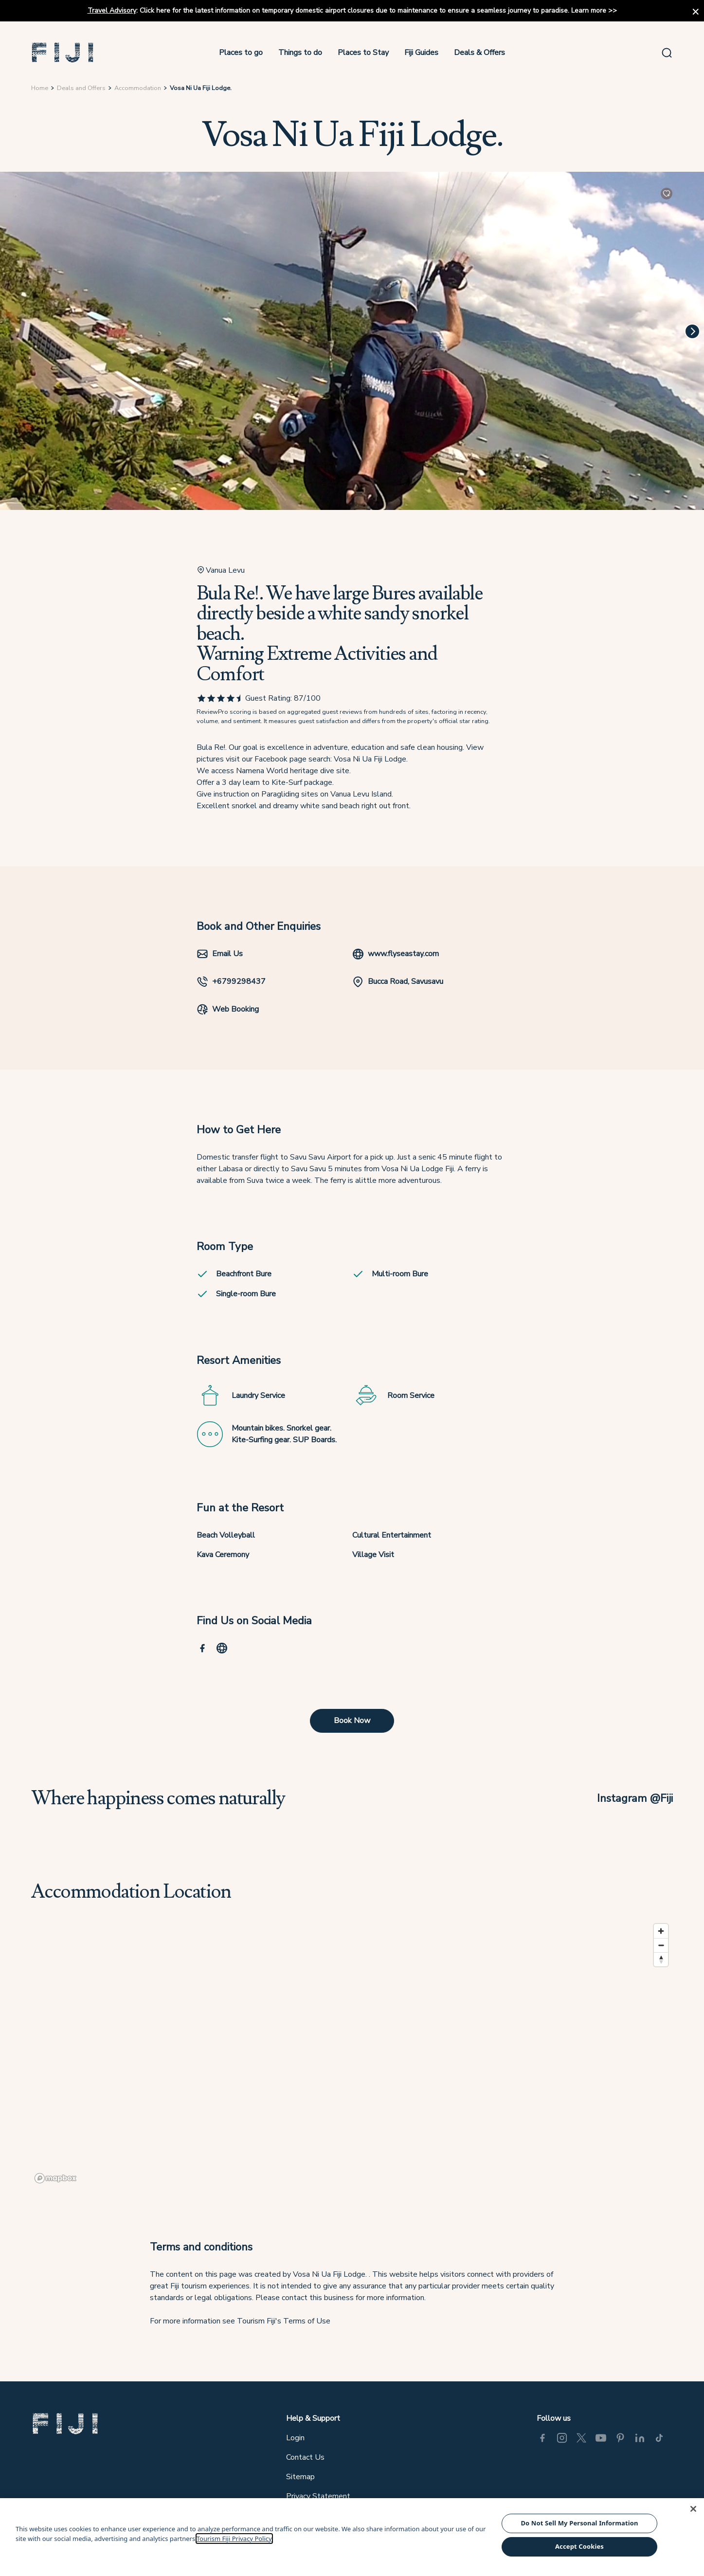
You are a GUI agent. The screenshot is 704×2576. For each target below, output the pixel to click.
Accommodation (137, 88)
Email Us (220, 954)
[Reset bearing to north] (661, 1959)
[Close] (693, 2509)
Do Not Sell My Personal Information (579, 2523)
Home (39, 88)
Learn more (588, 10)
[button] (62, 52)
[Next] (692, 331)
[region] (352, 2053)
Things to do (300, 52)
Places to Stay (363, 52)
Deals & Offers (479, 52)
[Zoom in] (661, 1931)
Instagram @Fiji (635, 1798)
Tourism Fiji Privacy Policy (234, 2538)
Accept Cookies (579, 2546)
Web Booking (228, 1009)
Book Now (352, 1720)
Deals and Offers (81, 88)
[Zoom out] (661, 1945)
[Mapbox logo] (55, 2178)
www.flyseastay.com (395, 954)
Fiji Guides (421, 52)
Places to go (241, 52)
